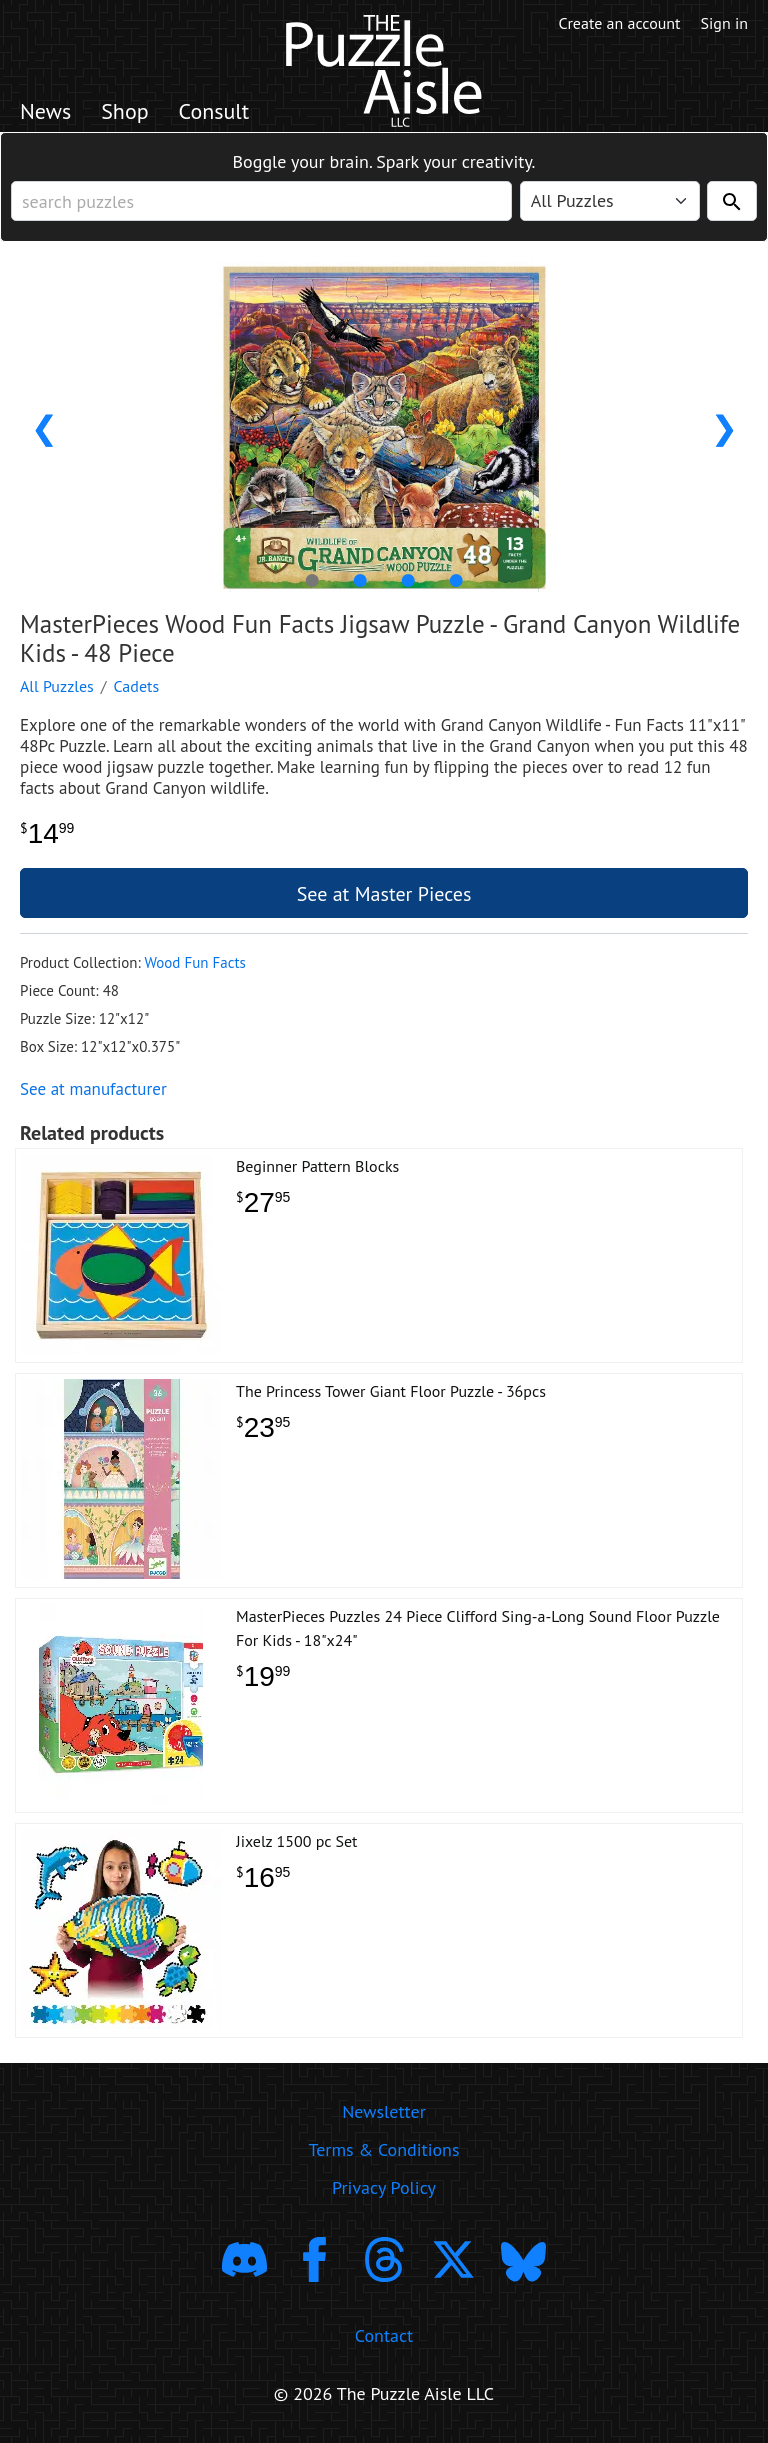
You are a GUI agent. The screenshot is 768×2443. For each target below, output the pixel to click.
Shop (124, 111)
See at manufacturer (93, 1089)
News (45, 111)
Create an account (620, 23)
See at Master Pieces (384, 894)
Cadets (137, 686)
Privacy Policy (384, 2187)
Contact (384, 2335)
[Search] (732, 201)
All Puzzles (57, 686)
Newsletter (384, 2111)
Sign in (724, 23)
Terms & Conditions (383, 2149)
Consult (214, 111)
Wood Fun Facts (194, 962)
